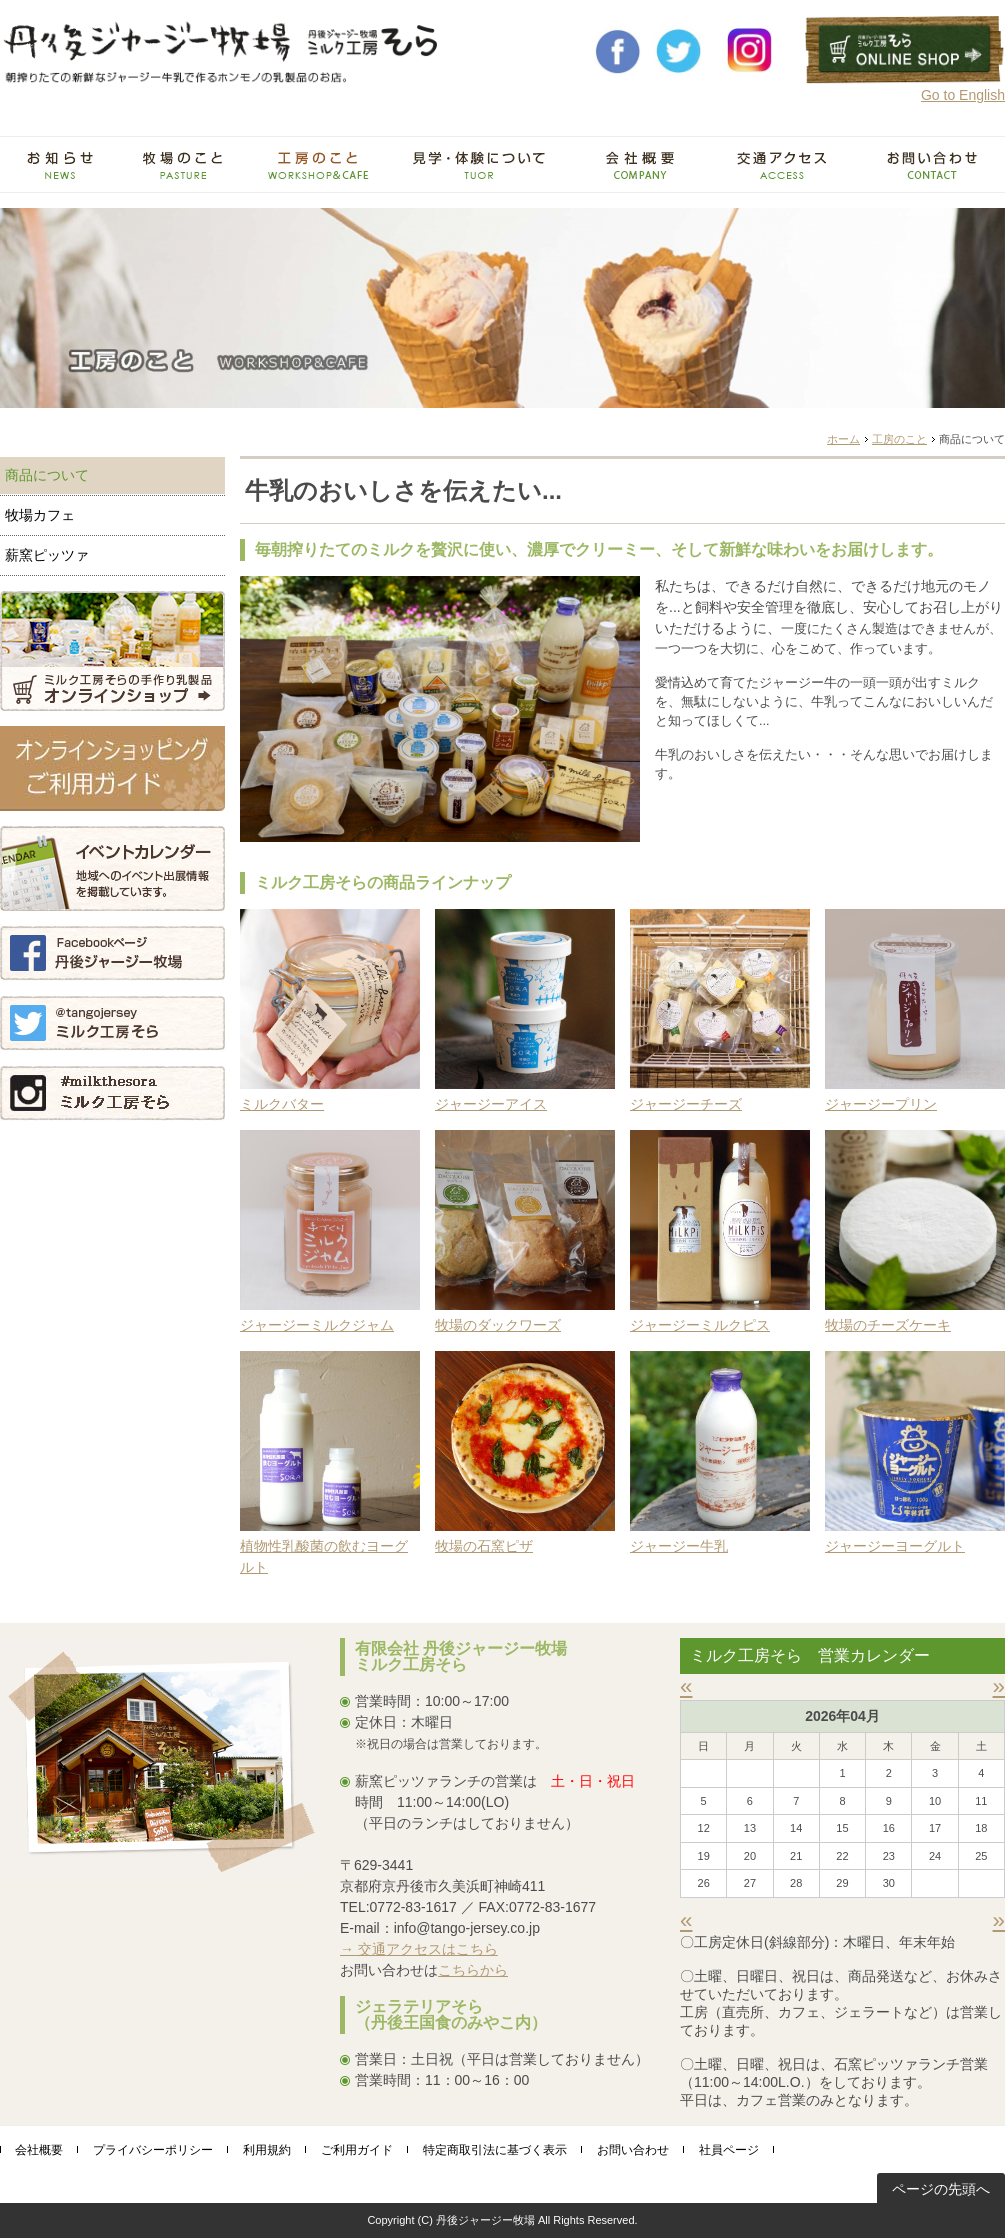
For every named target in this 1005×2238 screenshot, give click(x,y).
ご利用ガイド (357, 2150)
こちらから (473, 1970)
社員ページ (729, 2150)
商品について (47, 475)
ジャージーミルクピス (700, 1325)
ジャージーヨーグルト (895, 1546)
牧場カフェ (40, 515)
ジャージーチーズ (686, 1104)
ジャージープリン (881, 1104)
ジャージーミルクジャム (317, 1325)
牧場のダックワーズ (498, 1325)
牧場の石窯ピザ (484, 1546)
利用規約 (267, 2150)
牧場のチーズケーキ (888, 1325)
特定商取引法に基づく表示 (495, 2150)
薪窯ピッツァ (47, 555)
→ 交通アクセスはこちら (419, 1949)
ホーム (843, 439)
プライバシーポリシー (153, 2150)
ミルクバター (282, 1104)
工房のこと (899, 439)
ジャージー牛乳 (679, 1546)
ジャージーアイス (491, 1104)
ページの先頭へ (941, 2189)
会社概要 (39, 2150)
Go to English (963, 95)
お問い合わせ (633, 2150)
